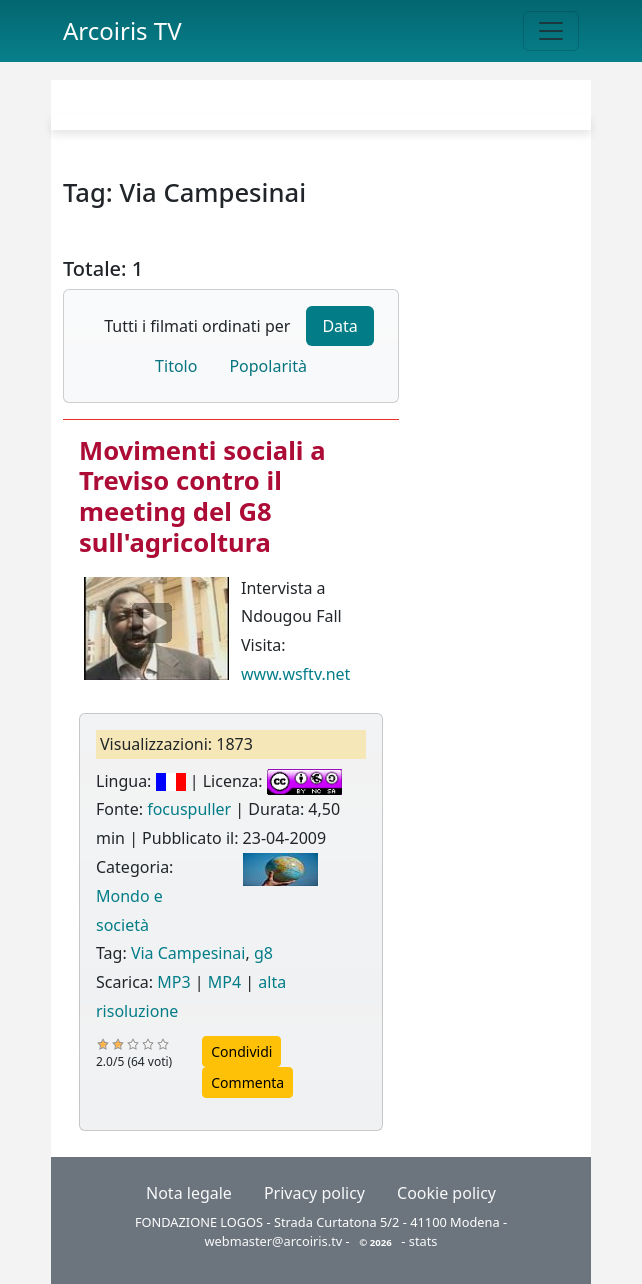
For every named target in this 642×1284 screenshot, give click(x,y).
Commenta (247, 1082)
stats (423, 1241)
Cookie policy (446, 1193)
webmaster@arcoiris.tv (274, 1241)
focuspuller (189, 809)
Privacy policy (314, 1193)
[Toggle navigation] (551, 31)
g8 (263, 953)
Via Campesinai (188, 953)
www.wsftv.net (295, 674)
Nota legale (189, 1193)
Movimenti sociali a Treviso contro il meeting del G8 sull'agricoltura (202, 496)
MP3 (173, 982)
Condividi (241, 1051)
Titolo (176, 366)
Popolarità (267, 366)
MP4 (224, 982)
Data (339, 326)
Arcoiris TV (122, 30)
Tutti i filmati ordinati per (197, 326)
